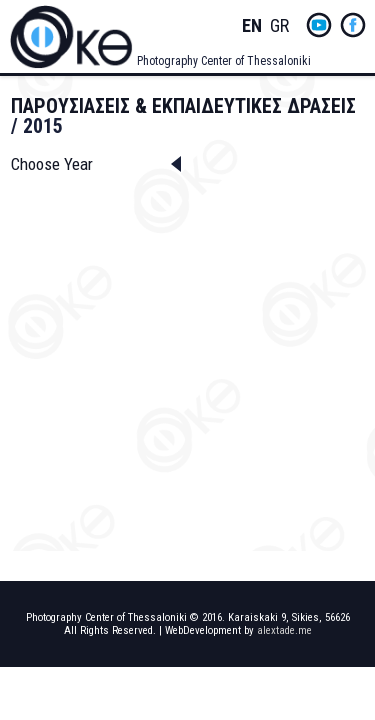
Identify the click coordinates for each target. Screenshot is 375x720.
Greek (280, 26)
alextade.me (284, 630)
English (252, 26)
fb (353, 25)
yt (319, 25)
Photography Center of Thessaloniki (224, 61)
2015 (43, 126)
